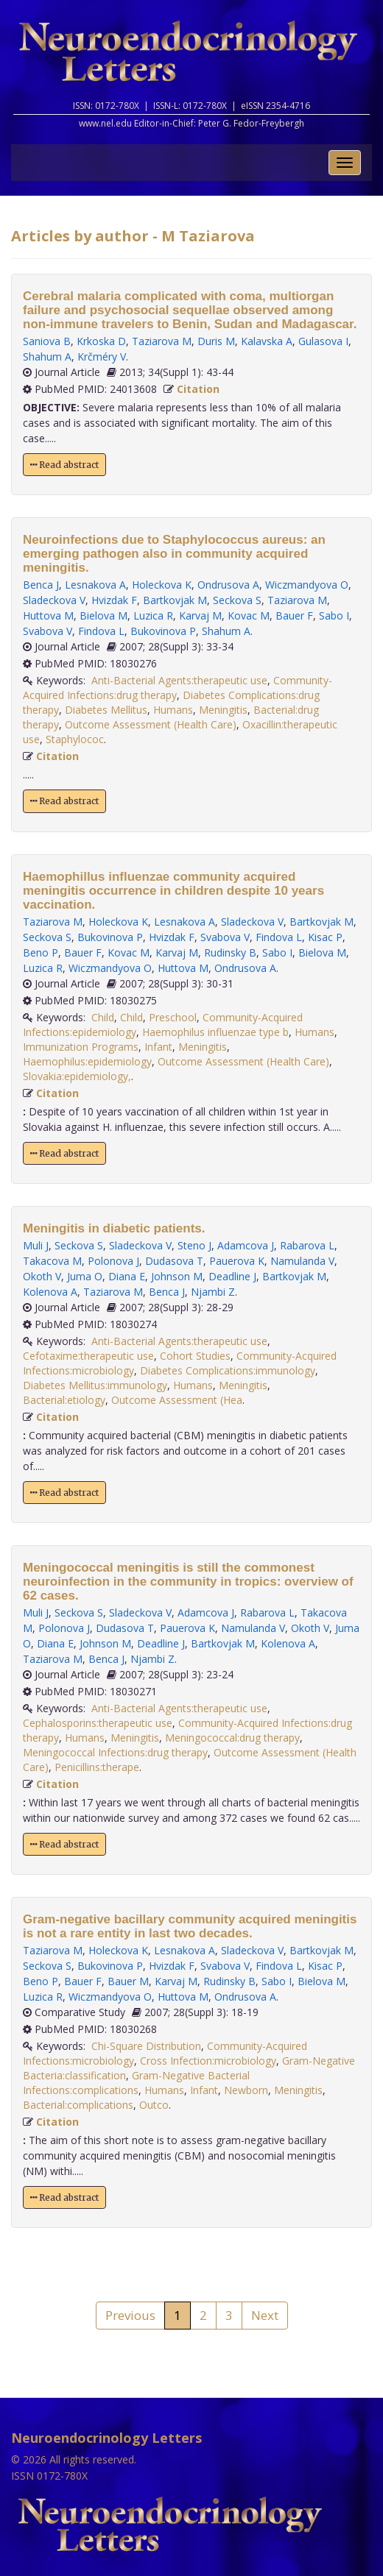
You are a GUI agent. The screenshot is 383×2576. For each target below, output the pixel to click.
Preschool (173, 1017)
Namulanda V (302, 1261)
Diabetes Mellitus (106, 710)
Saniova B (47, 341)
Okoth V (42, 1276)
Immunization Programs (80, 1047)
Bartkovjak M (175, 600)
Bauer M (128, 1981)
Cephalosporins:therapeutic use (97, 1723)
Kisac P (325, 937)
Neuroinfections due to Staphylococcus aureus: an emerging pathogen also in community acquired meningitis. (174, 554)
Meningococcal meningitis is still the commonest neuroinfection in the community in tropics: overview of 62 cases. (188, 1582)
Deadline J (232, 1276)
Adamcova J (245, 1245)
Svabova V (47, 631)
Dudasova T (174, 1261)
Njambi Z (213, 1292)
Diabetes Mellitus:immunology (95, 1385)
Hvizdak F (114, 600)
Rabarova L (307, 1245)
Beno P (40, 952)
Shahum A (47, 356)
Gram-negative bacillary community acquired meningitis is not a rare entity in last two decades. (189, 1926)
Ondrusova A (228, 585)
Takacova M (52, 1261)
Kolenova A (50, 1292)
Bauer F (294, 615)
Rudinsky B (230, 952)
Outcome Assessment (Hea (176, 1400)
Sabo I (334, 615)
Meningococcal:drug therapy (232, 1738)
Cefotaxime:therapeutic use (88, 1356)
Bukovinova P (163, 631)
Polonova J (113, 1261)
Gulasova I (323, 341)
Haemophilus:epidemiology (87, 1061)
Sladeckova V (54, 600)
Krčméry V (101, 356)
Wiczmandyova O (306, 585)
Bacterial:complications (78, 2105)
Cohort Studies (195, 1356)
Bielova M (103, 615)
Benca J (41, 585)
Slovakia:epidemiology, (77, 1076)
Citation (198, 389)
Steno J (194, 1245)
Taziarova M (162, 341)
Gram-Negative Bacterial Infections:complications (136, 2082)
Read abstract (64, 464)
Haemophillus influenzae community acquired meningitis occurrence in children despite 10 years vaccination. (173, 891)
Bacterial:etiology (64, 1400)
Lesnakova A (95, 585)
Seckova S (237, 600)
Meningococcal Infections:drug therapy (115, 1752)
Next (264, 2315)
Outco (154, 2105)
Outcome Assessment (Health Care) (150, 724)
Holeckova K (162, 585)
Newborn (246, 2090)
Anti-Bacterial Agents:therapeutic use (179, 680)
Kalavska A (266, 341)
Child (102, 1017)
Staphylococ (75, 739)
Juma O (84, 1276)
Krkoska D (101, 341)
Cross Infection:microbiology (208, 2061)
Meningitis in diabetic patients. (114, 1228)
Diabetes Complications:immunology (227, 1370)
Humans (173, 710)
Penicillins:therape (97, 1767)
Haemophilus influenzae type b (215, 1032)
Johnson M (177, 1276)
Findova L (101, 631)
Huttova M (48, 615)
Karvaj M (200, 615)
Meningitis (223, 710)
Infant (158, 1047)
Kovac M (249, 615)
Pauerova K (236, 1261)
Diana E (126, 1276)
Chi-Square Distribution (146, 2046)
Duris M (216, 341)
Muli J (36, 1245)
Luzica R (153, 615)
